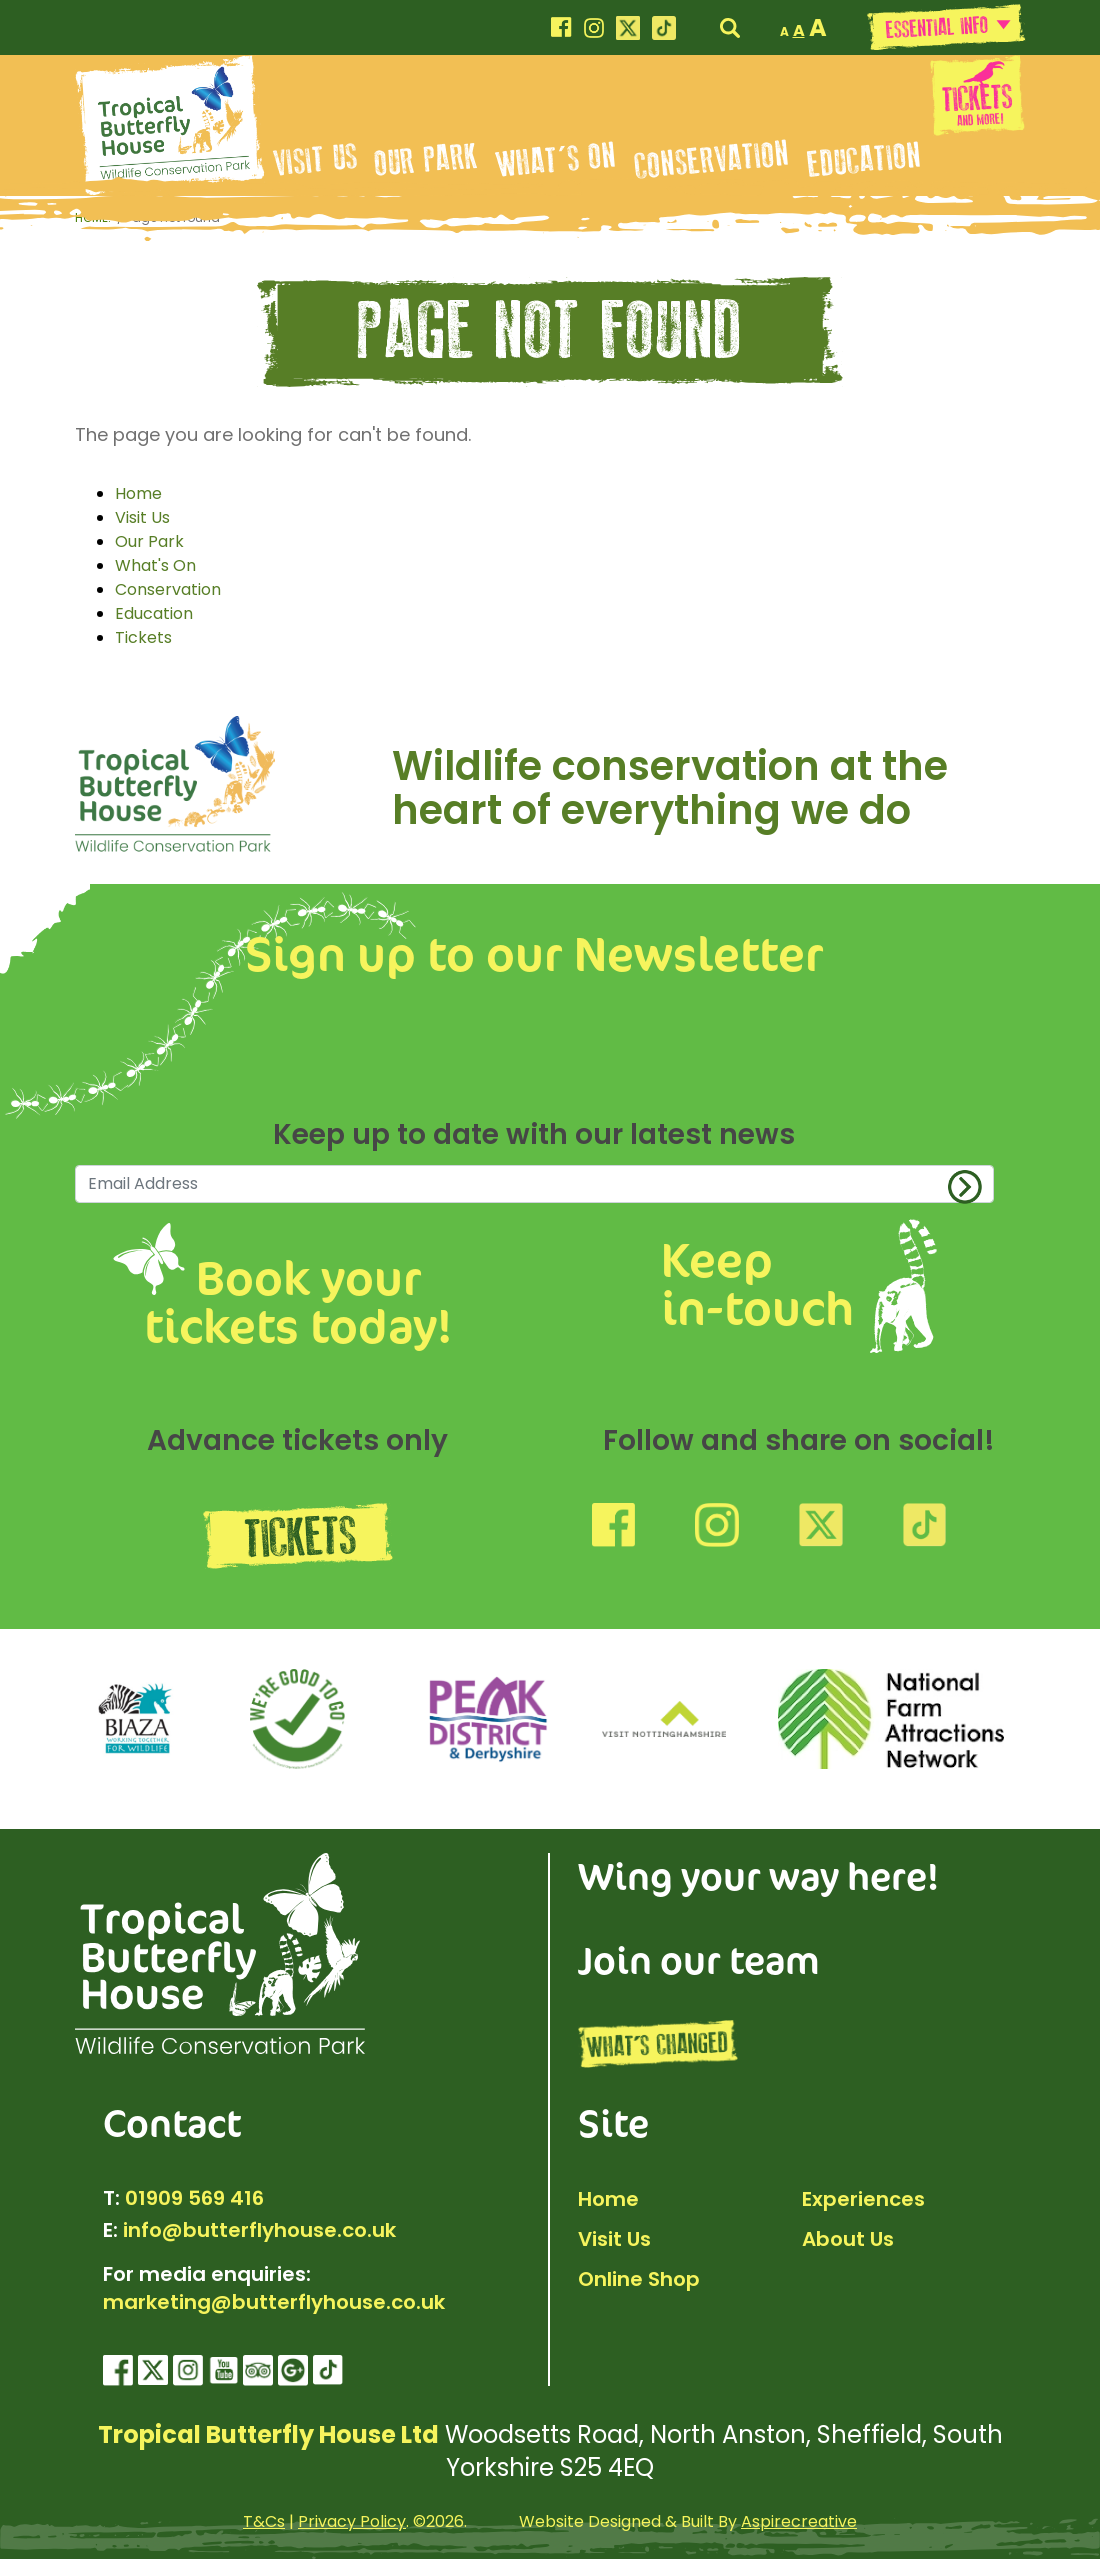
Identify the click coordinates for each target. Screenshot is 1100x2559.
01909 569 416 (194, 2198)
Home (138, 493)
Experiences (863, 2199)
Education (864, 160)
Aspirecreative (799, 2521)
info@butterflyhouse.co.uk (259, 2230)
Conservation (712, 160)
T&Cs (264, 2521)
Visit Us (315, 160)
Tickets (143, 637)
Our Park (427, 160)
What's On (557, 160)
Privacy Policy (352, 2521)
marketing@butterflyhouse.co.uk (274, 2302)
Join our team (699, 1959)
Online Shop (639, 2279)
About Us (848, 2239)
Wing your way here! (758, 1875)
